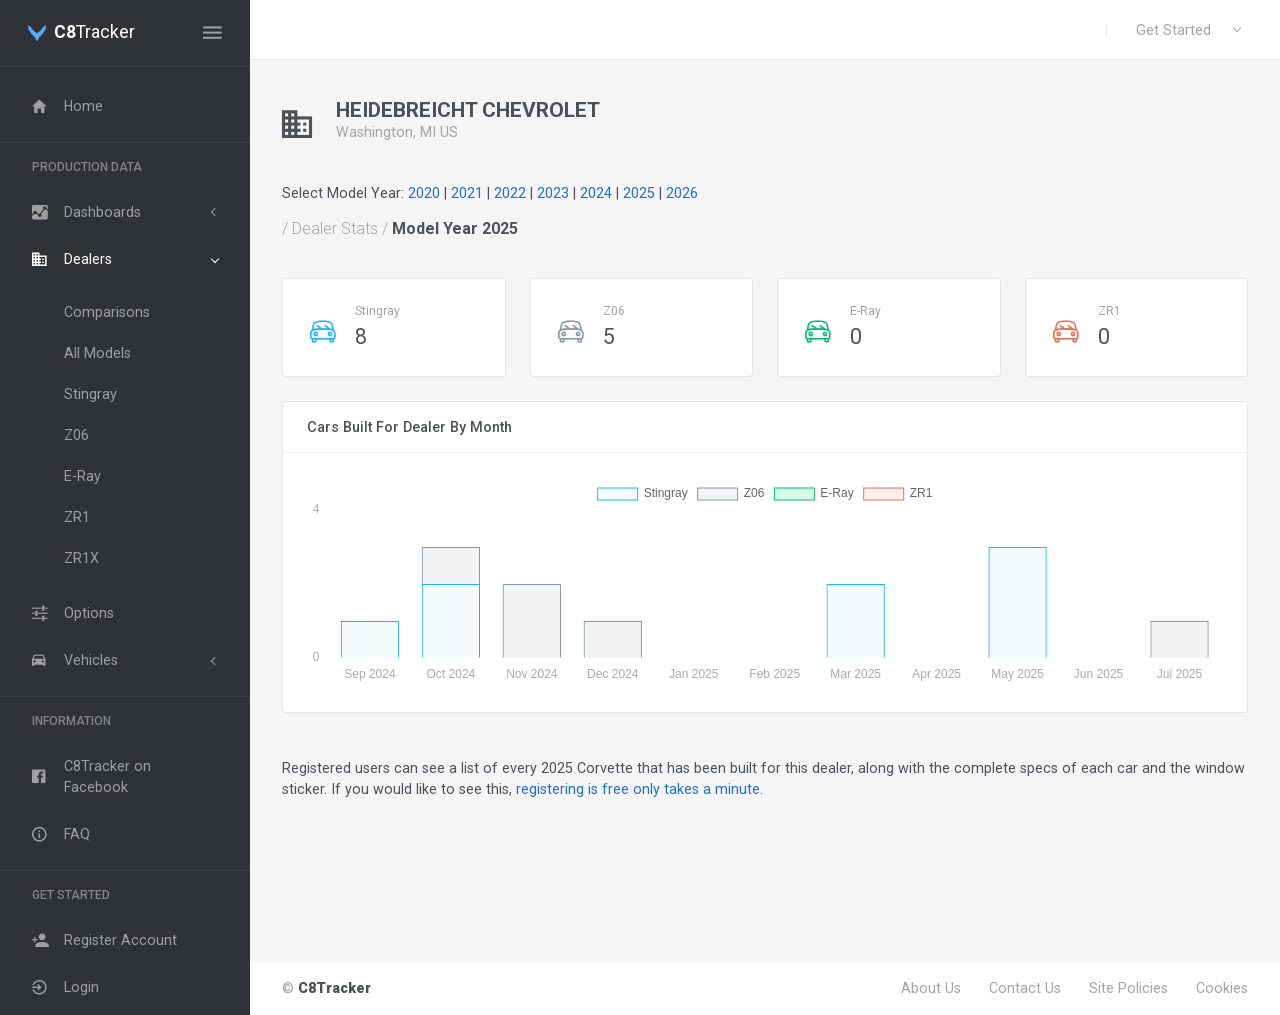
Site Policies (1128, 988)
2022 (510, 193)
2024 (596, 193)
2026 (682, 193)
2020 (424, 193)
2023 (553, 193)
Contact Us (1025, 988)
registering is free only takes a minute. (639, 789)
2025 (639, 193)
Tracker (94, 33)
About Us (931, 988)
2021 (467, 193)
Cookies (1222, 988)
